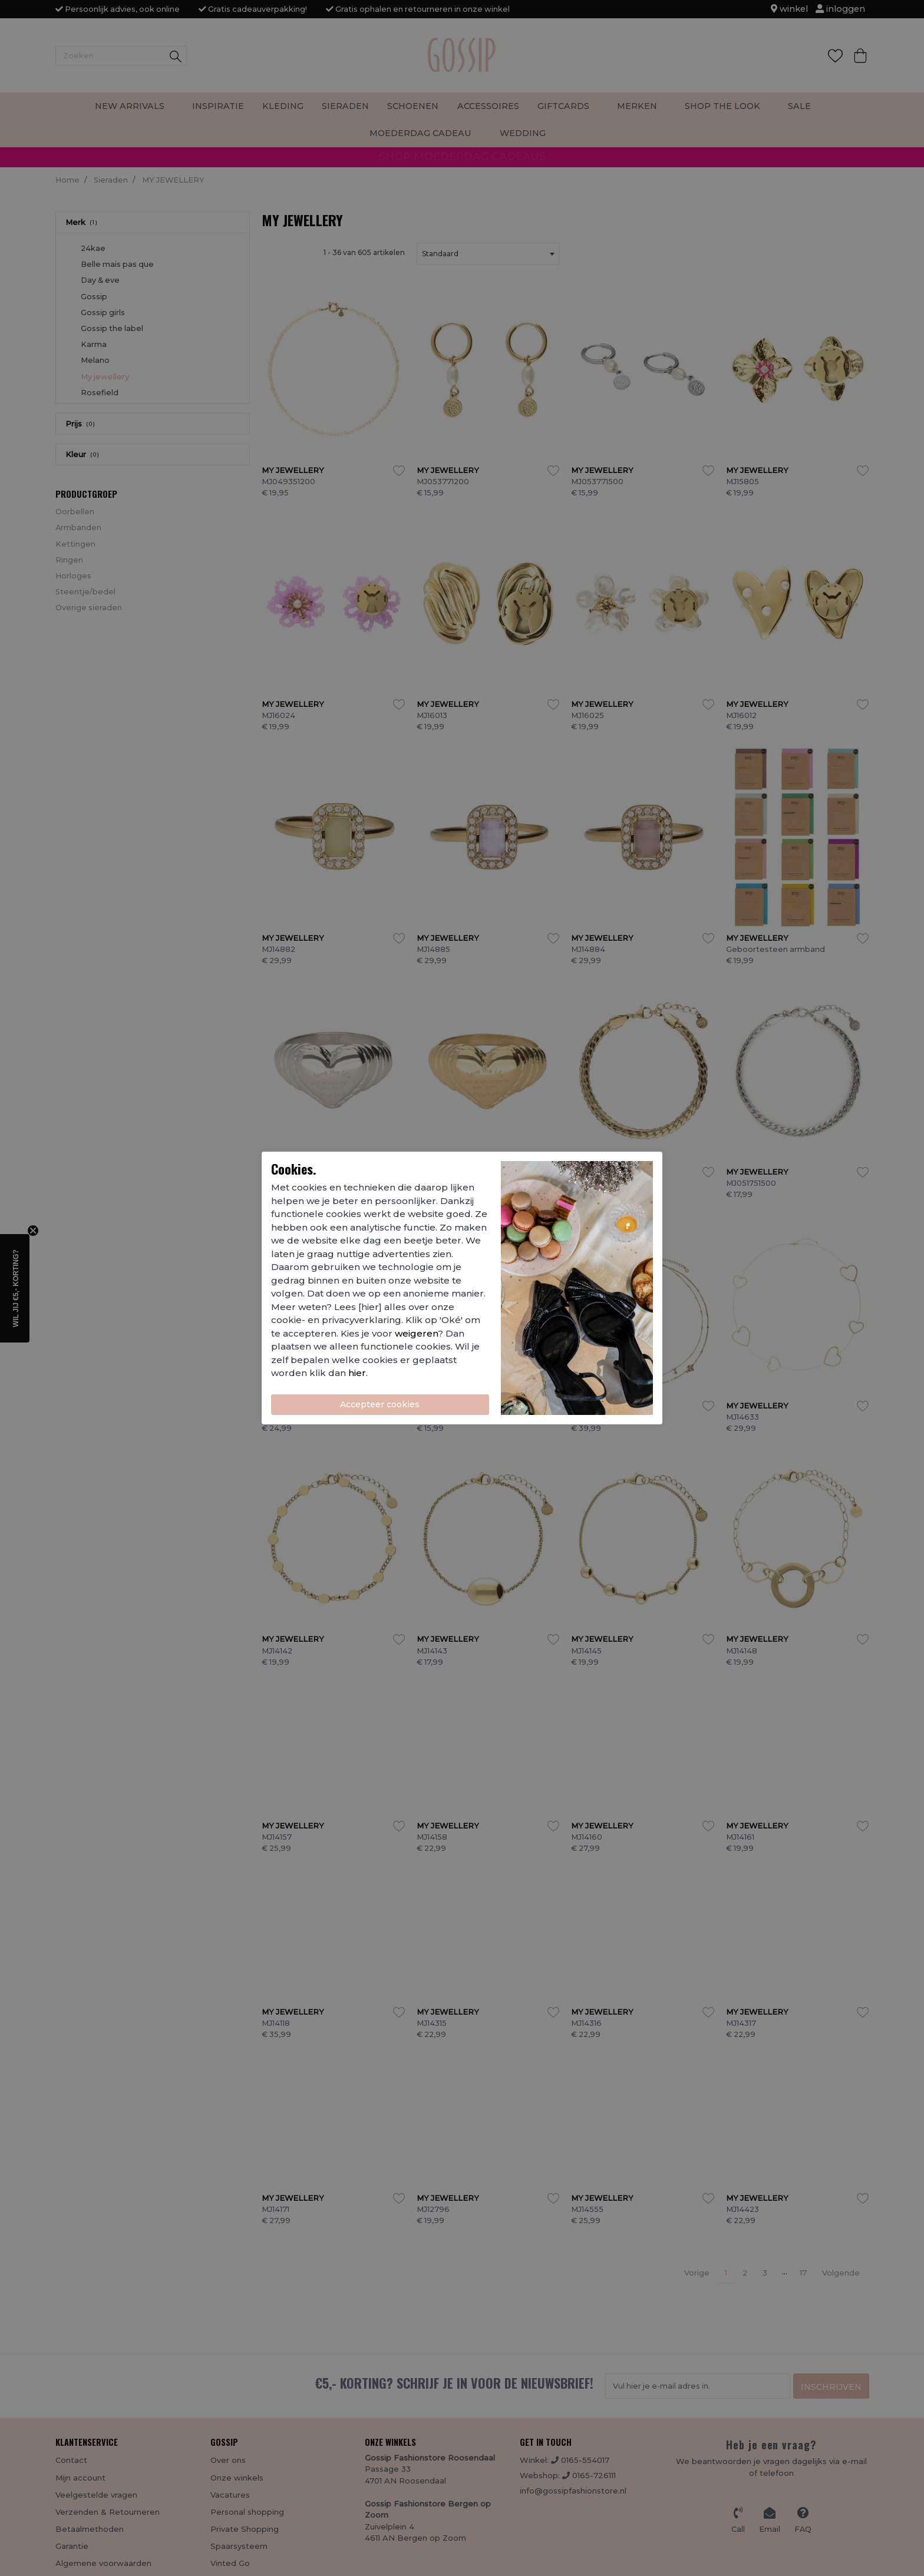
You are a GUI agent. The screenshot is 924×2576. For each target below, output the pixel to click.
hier (357, 1372)
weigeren (416, 1333)
